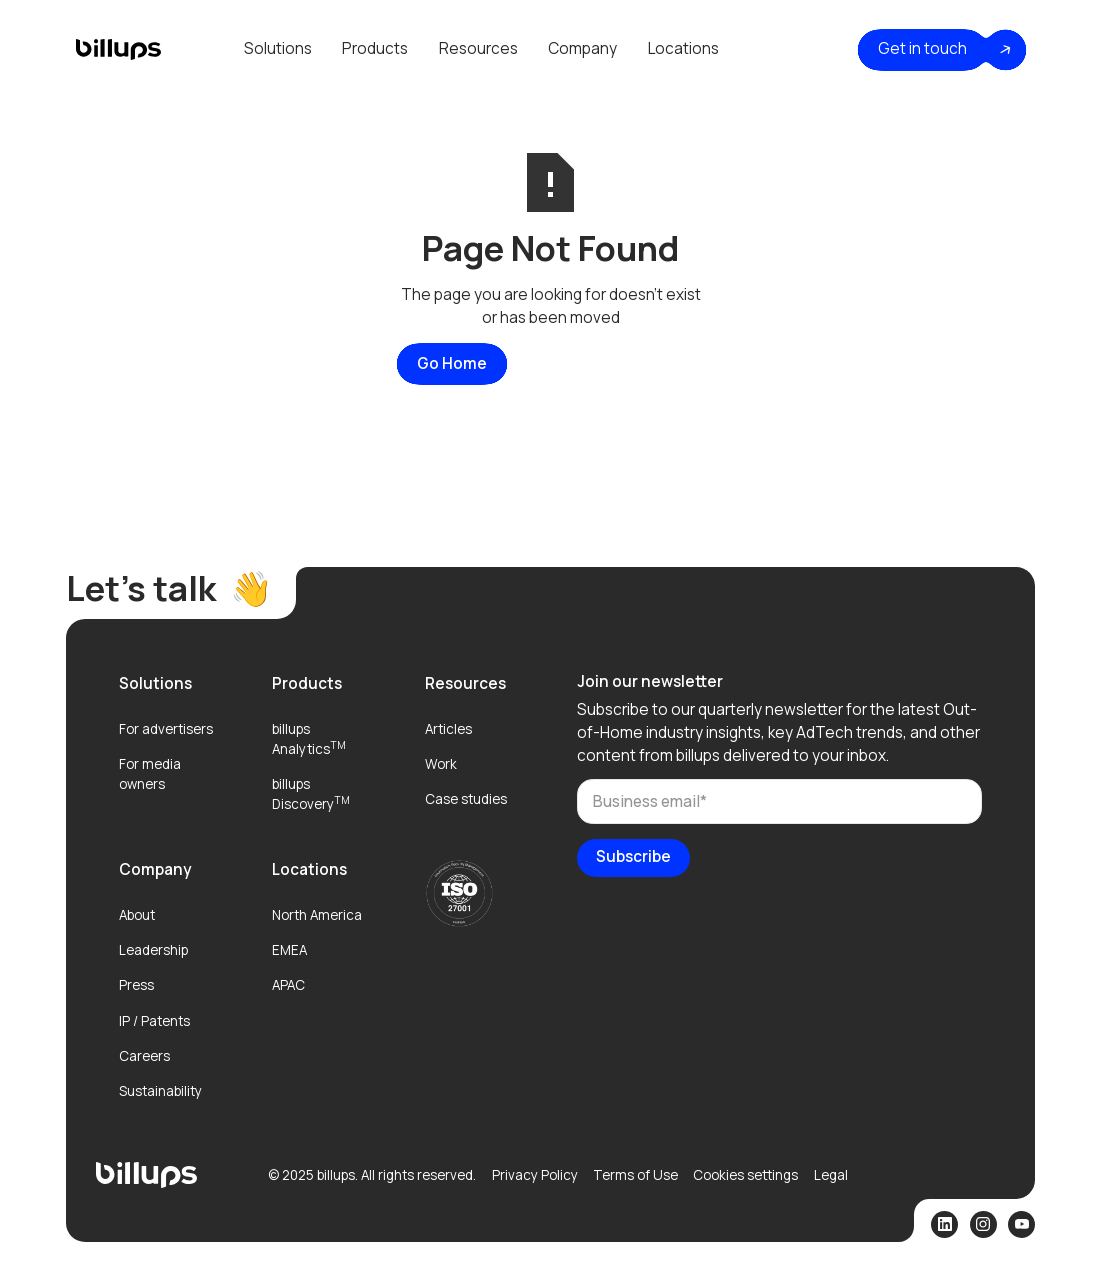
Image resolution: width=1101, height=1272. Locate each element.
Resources (478, 48)
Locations (683, 48)
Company (582, 48)
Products (375, 48)
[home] (118, 49)
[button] (277, 50)
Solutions (278, 48)
